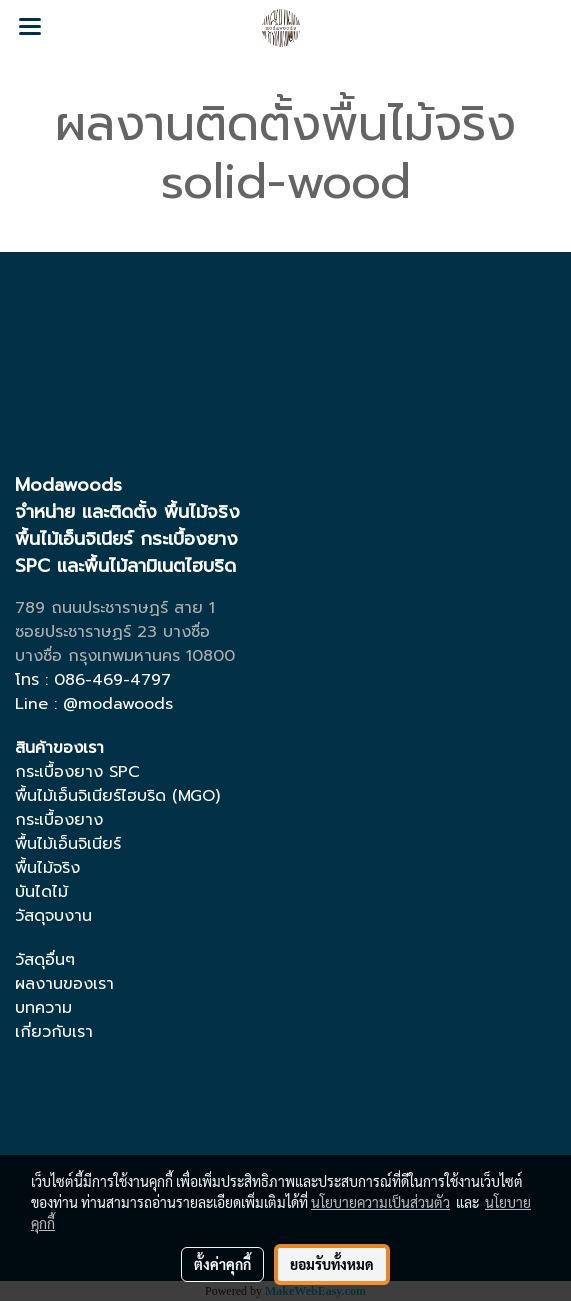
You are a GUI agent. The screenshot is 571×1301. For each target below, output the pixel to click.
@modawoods (118, 704)
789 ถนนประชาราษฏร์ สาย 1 (115, 608)
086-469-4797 (112, 680)
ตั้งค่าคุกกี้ (222, 1264)
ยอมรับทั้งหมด (332, 1264)
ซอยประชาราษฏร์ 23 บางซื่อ (112, 632)
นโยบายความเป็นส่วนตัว (380, 1202)
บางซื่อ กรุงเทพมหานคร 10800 (125, 656)
